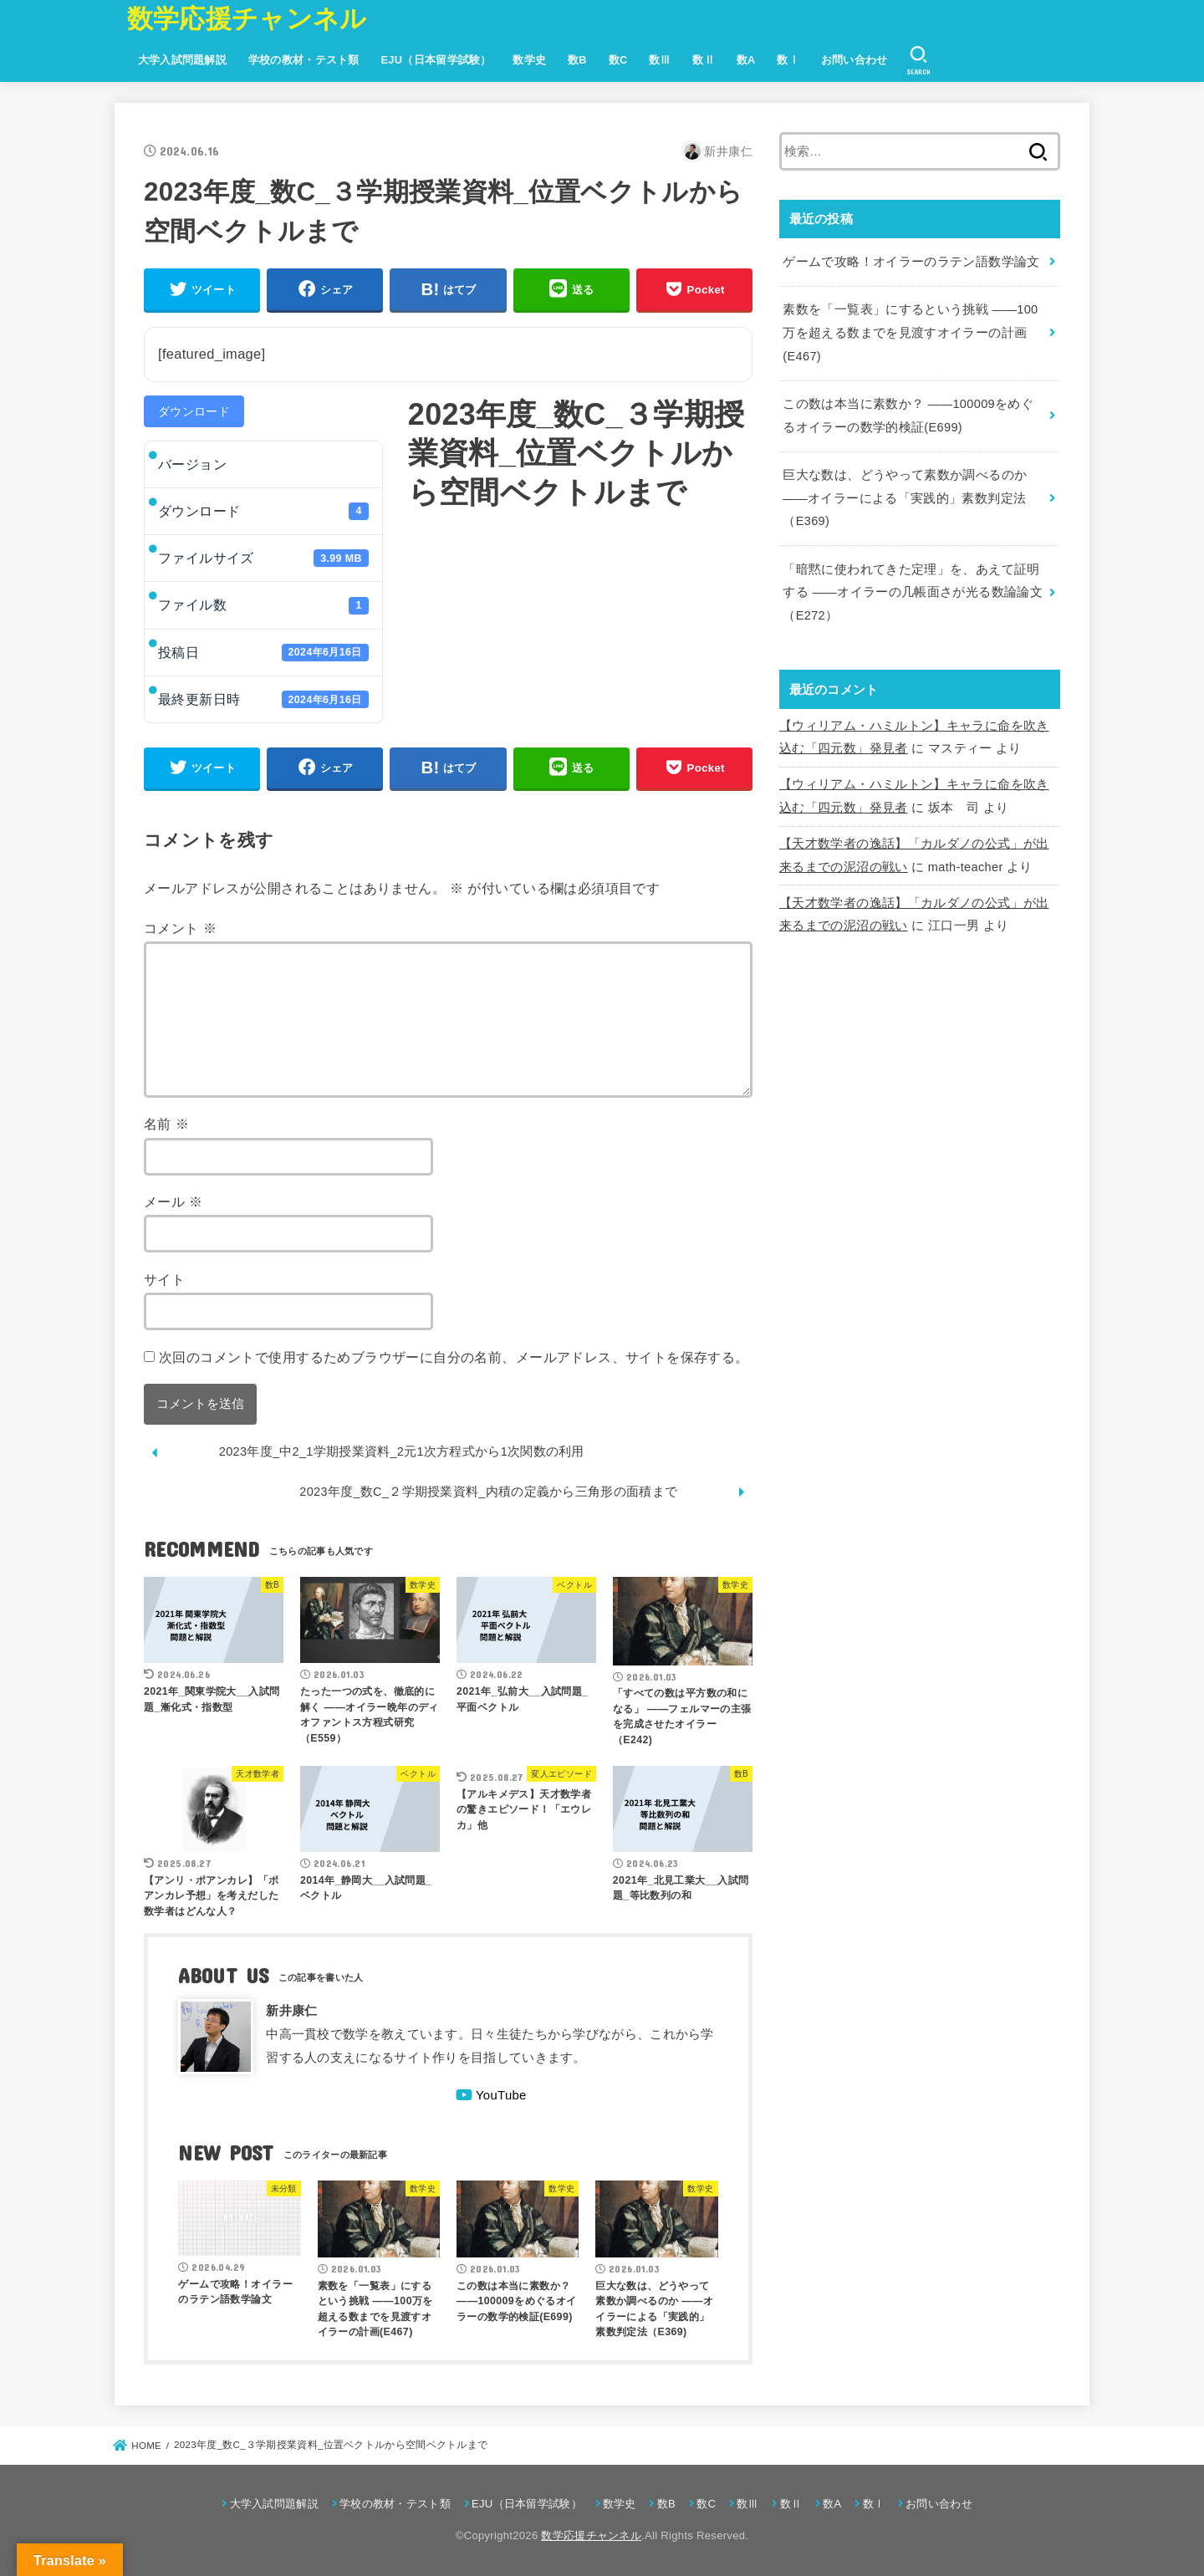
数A (746, 60)
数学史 (529, 60)
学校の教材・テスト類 (304, 60)
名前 (166, 1123)
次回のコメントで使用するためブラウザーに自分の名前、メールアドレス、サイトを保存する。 (454, 1357)
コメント (180, 928)
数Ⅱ (703, 60)
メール (173, 1201)
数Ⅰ (788, 60)
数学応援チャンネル (247, 18)
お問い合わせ (854, 60)
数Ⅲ (660, 60)
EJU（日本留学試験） (435, 60)
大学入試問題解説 (182, 60)
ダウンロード (194, 411)
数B (577, 60)
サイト (164, 1279)
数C (618, 60)
